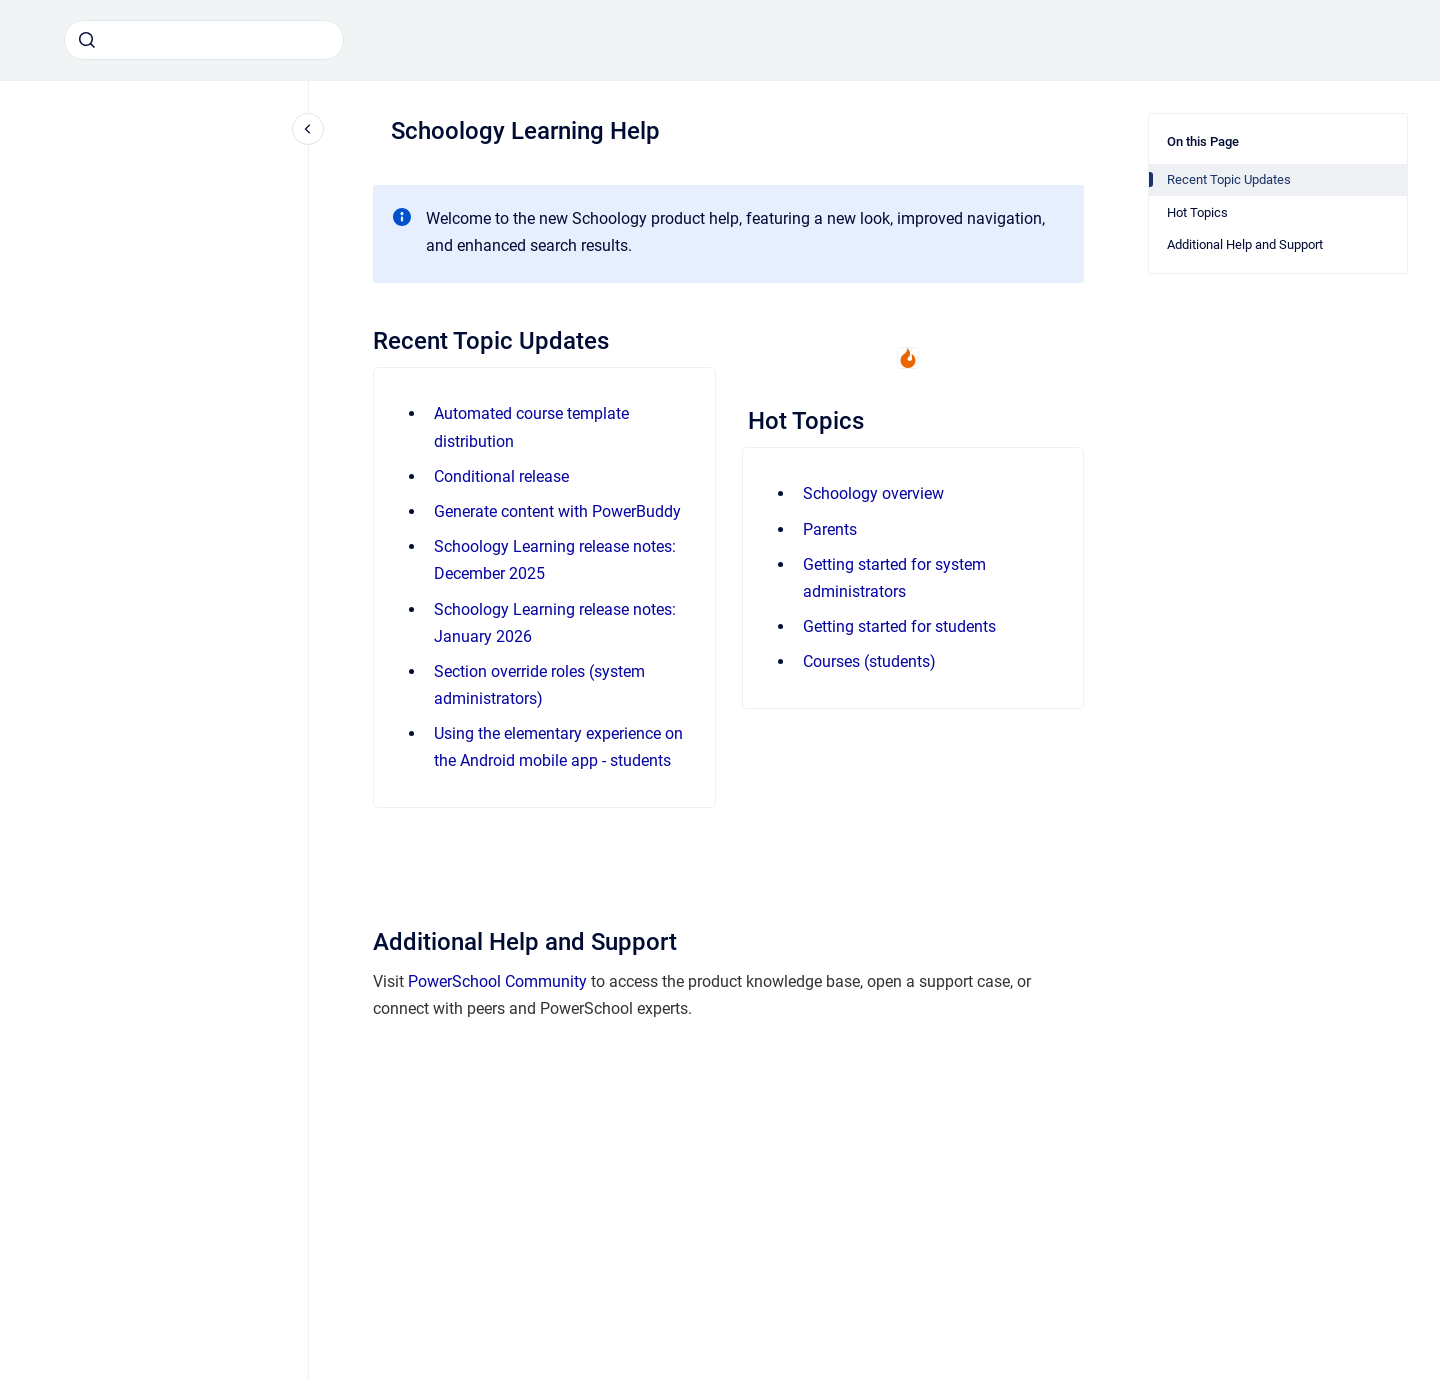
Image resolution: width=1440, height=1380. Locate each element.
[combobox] (204, 40)
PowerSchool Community (497, 981)
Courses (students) (869, 661)
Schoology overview (873, 493)
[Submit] (87, 40)
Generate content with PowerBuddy (557, 511)
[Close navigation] (308, 129)
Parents (830, 529)
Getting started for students (899, 626)
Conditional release (501, 476)
